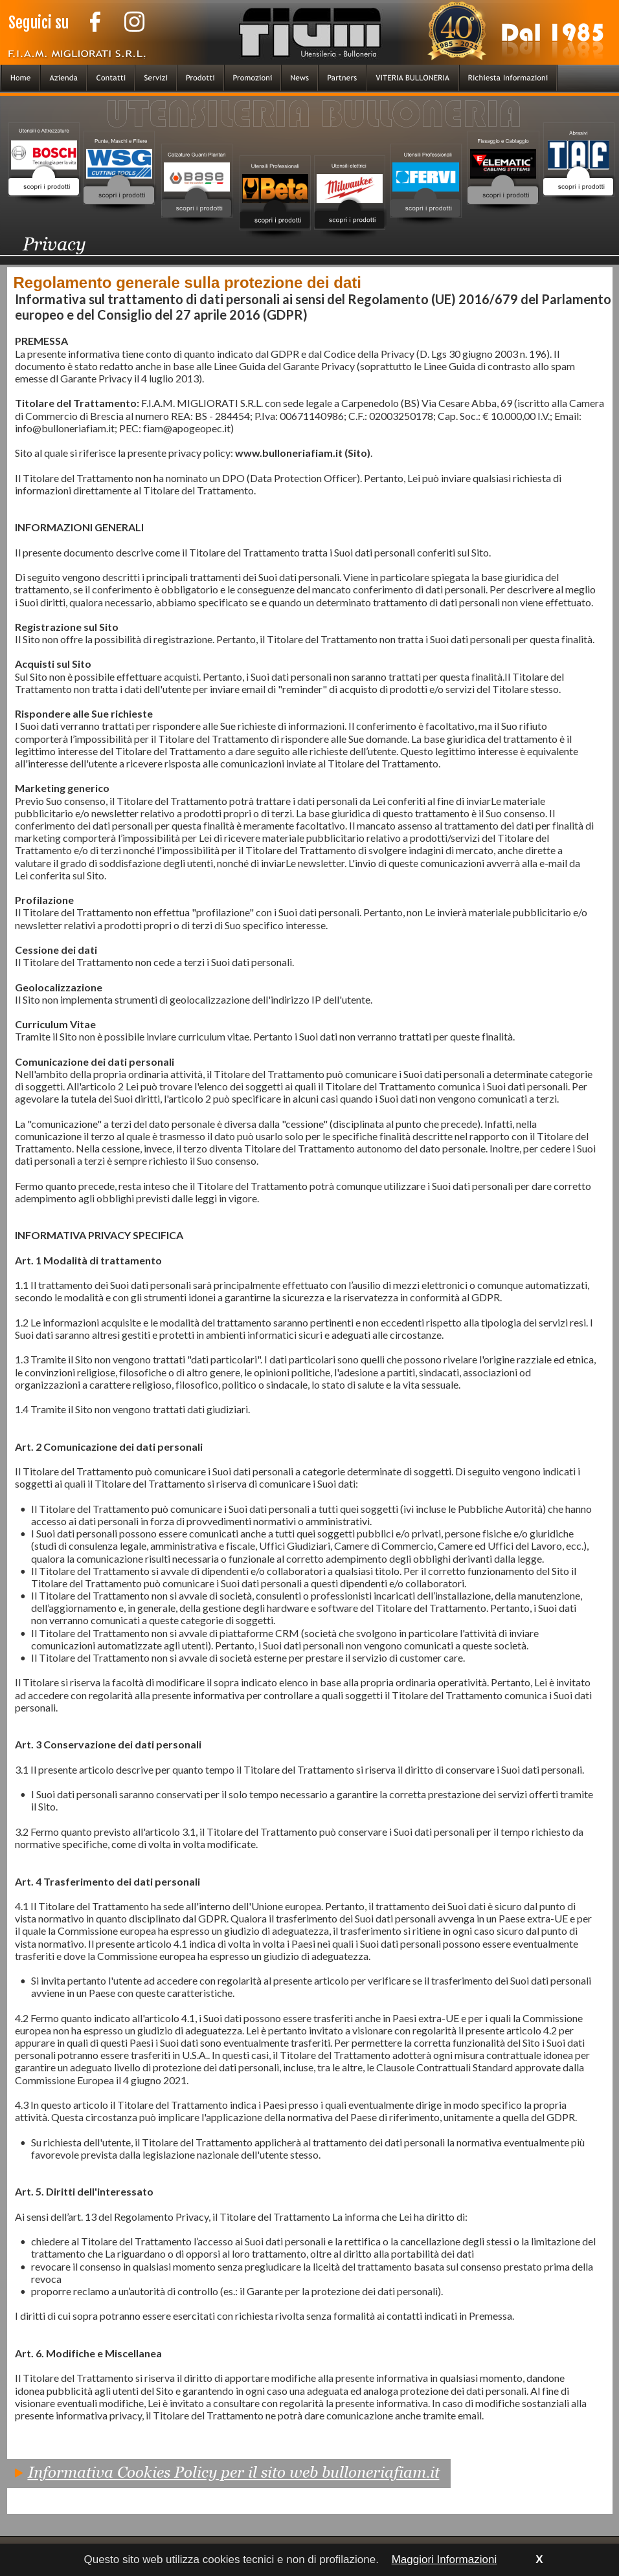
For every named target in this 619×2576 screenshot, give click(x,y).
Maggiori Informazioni (444, 2559)
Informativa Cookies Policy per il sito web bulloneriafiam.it (234, 2472)
